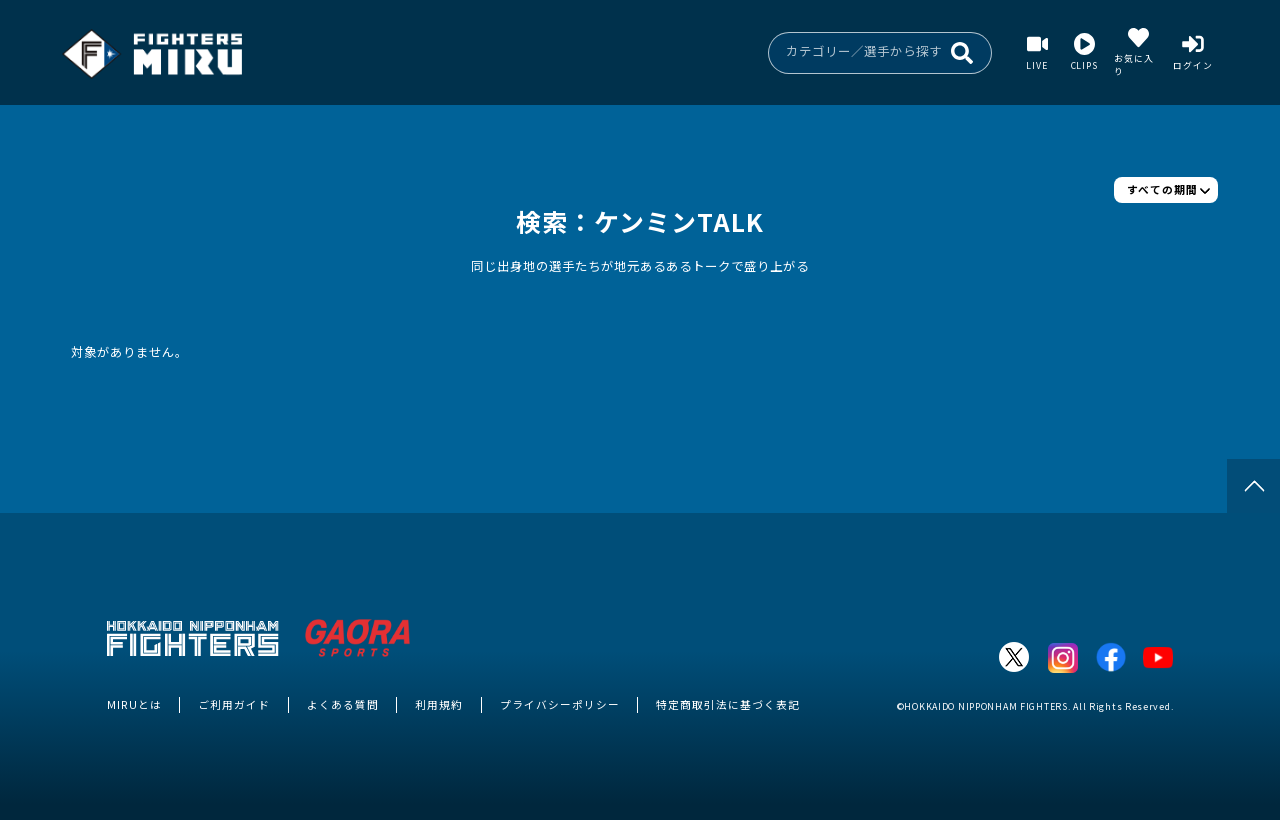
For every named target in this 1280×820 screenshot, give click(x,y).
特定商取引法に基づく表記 (728, 704)
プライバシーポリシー (560, 704)
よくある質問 (343, 704)
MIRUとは (134, 704)
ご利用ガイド (234, 704)
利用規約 (439, 704)
